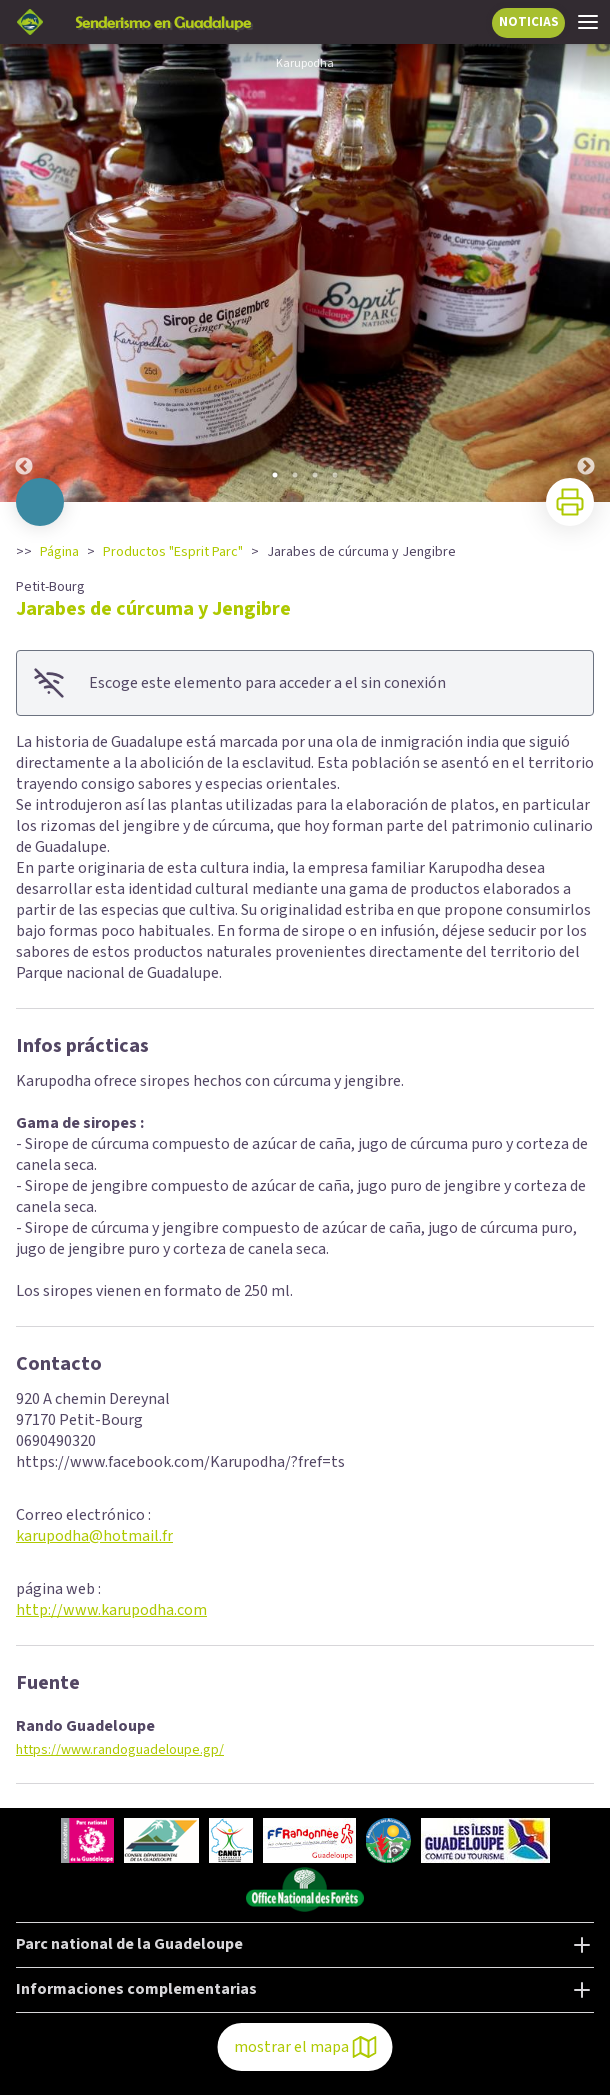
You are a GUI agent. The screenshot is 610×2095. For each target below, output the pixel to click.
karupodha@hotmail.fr (94, 1536)
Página (59, 552)
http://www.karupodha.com (111, 1610)
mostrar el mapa (305, 2047)
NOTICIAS (529, 22)
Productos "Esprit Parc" (173, 552)
